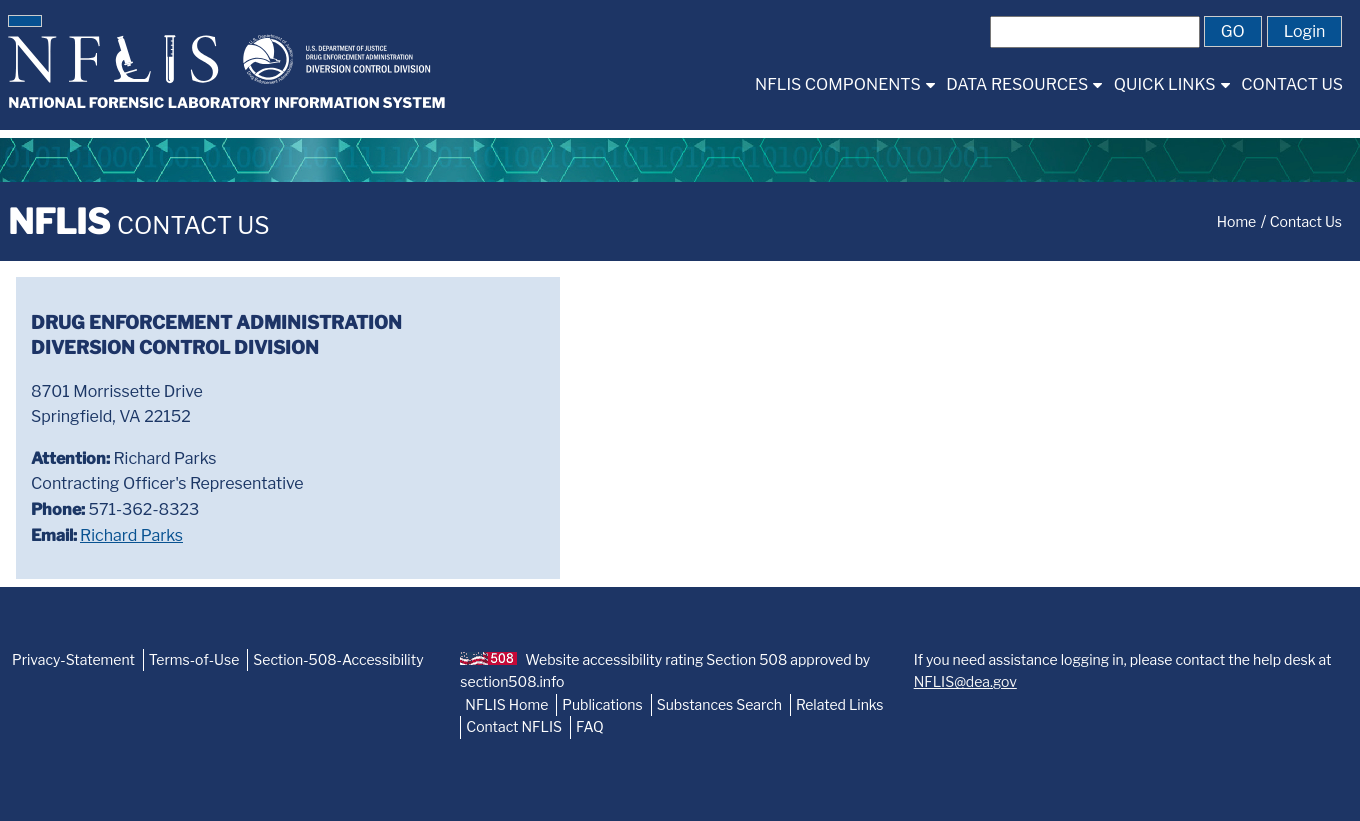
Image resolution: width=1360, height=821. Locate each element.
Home (1237, 221)
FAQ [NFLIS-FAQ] (590, 726)
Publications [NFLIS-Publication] (602, 704)
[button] (25, 21)
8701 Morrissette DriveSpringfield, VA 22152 (117, 404)
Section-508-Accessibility (338, 659)
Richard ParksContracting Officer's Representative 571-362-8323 (167, 497)
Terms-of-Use (194, 659)
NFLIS (139, 221)
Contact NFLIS (514, 726)
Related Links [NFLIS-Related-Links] (840, 704)
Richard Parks (131, 535)
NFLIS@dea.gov (965, 681)
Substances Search (719, 704)
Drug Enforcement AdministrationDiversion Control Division (216, 335)
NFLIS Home (506, 704)
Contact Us (1306, 221)
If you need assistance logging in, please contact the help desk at (1123, 670)
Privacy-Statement (73, 659)
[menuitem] (844, 84)
